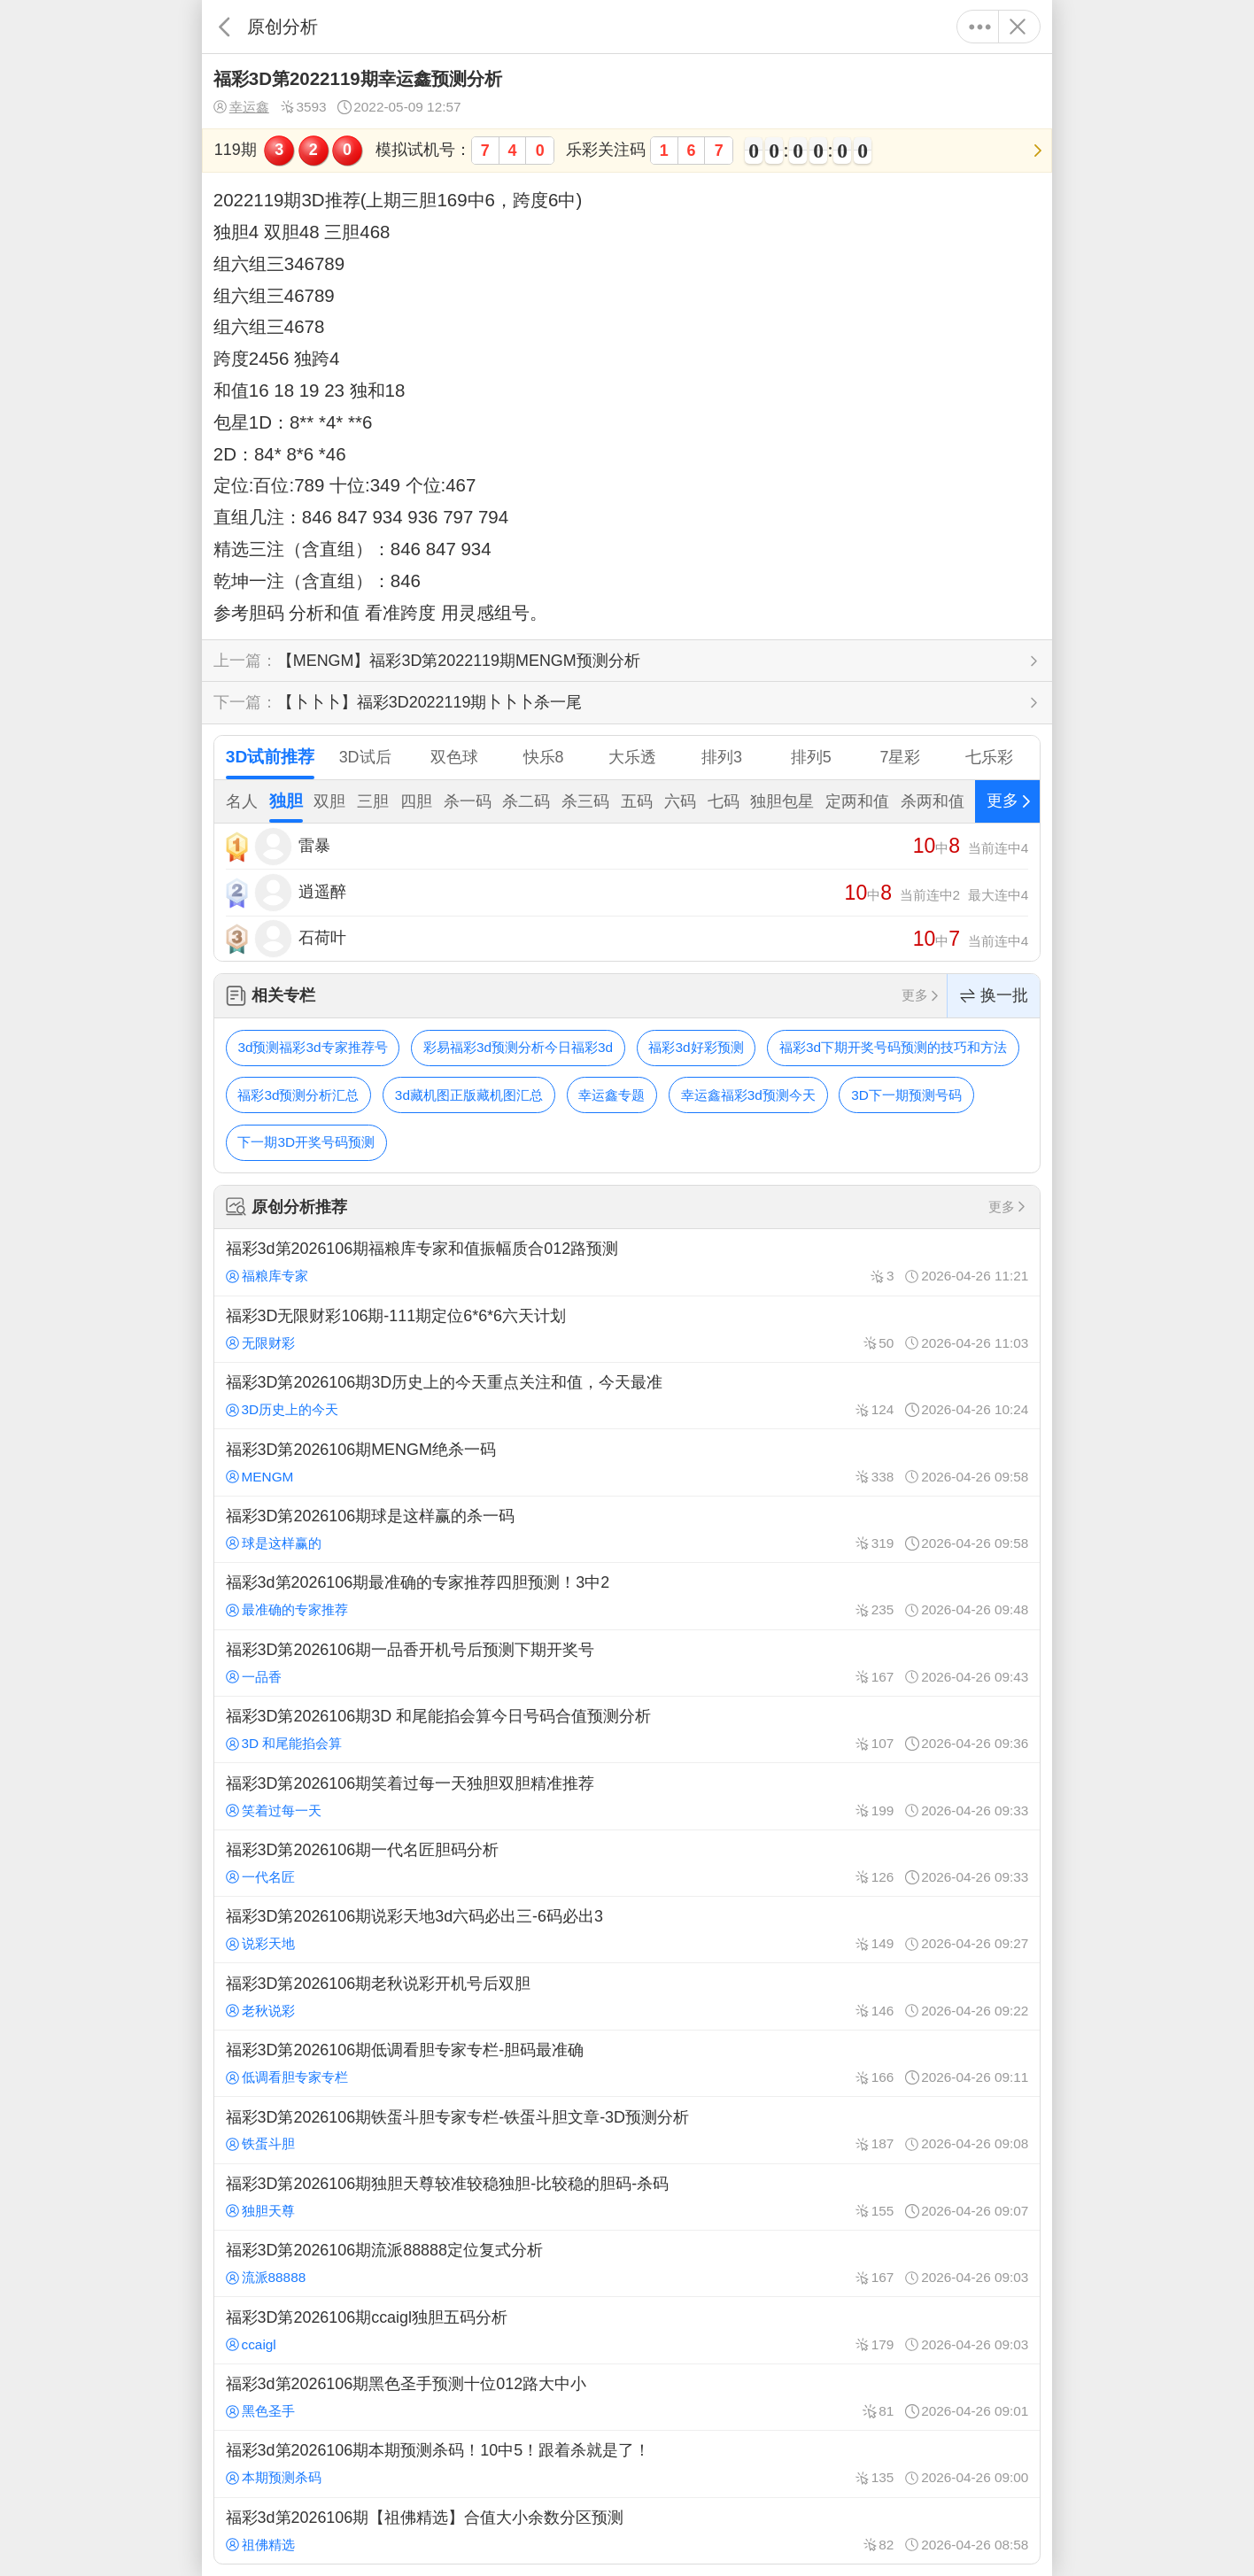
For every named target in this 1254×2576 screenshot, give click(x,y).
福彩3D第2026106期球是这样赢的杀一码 (627, 1529)
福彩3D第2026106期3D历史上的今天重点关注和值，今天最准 (627, 1395)
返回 (224, 26)
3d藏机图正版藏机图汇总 (469, 1094)
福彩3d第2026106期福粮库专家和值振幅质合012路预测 (627, 1262)
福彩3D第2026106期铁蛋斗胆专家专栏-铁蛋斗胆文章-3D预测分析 (627, 2129)
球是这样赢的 (273, 1543)
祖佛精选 (260, 2544)
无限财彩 (260, 1342)
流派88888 (266, 2277)
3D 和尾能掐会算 (284, 1743)
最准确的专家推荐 (287, 1609)
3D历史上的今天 (282, 1409)
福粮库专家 (267, 1275)
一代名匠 (260, 1876)
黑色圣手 (260, 2410)
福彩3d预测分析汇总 (298, 1094)
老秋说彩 (260, 2010)
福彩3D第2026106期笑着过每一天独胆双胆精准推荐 (627, 1796)
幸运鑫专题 (611, 1094)
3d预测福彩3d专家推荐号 (312, 1047)
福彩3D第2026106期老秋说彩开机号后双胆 (627, 1996)
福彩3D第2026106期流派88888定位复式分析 (627, 2263)
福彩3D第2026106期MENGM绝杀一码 (627, 1462)
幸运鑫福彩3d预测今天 (748, 1094)
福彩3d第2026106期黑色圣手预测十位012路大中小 (627, 2397)
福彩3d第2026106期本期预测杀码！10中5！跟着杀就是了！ (627, 2463)
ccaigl (251, 2344)
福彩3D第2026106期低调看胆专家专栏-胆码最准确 (627, 2063)
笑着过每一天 (273, 1810)
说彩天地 (260, 1943)
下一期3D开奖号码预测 (306, 1141)
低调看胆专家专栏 (287, 2077)
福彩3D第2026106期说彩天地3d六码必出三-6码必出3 (627, 1929)
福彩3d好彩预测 (695, 1047)
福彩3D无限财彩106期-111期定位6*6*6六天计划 (627, 1329)
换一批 (993, 995)
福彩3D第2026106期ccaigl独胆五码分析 (627, 2330)
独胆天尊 (260, 2210)
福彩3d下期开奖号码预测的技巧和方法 (893, 1047)
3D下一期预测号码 (906, 1094)
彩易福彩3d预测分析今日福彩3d (518, 1047)
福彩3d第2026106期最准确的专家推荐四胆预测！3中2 (627, 1595)
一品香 (254, 1676)
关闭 (1017, 27)
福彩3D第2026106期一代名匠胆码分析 (627, 1863)
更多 (980, 27)
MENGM (260, 1476)
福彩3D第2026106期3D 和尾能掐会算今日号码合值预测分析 (627, 1729)
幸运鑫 (241, 107)
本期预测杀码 (273, 2477)
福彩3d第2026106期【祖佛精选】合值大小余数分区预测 (627, 2531)
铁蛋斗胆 (260, 2143)
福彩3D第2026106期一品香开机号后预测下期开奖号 (627, 1663)
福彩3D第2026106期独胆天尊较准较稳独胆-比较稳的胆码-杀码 (627, 2197)
